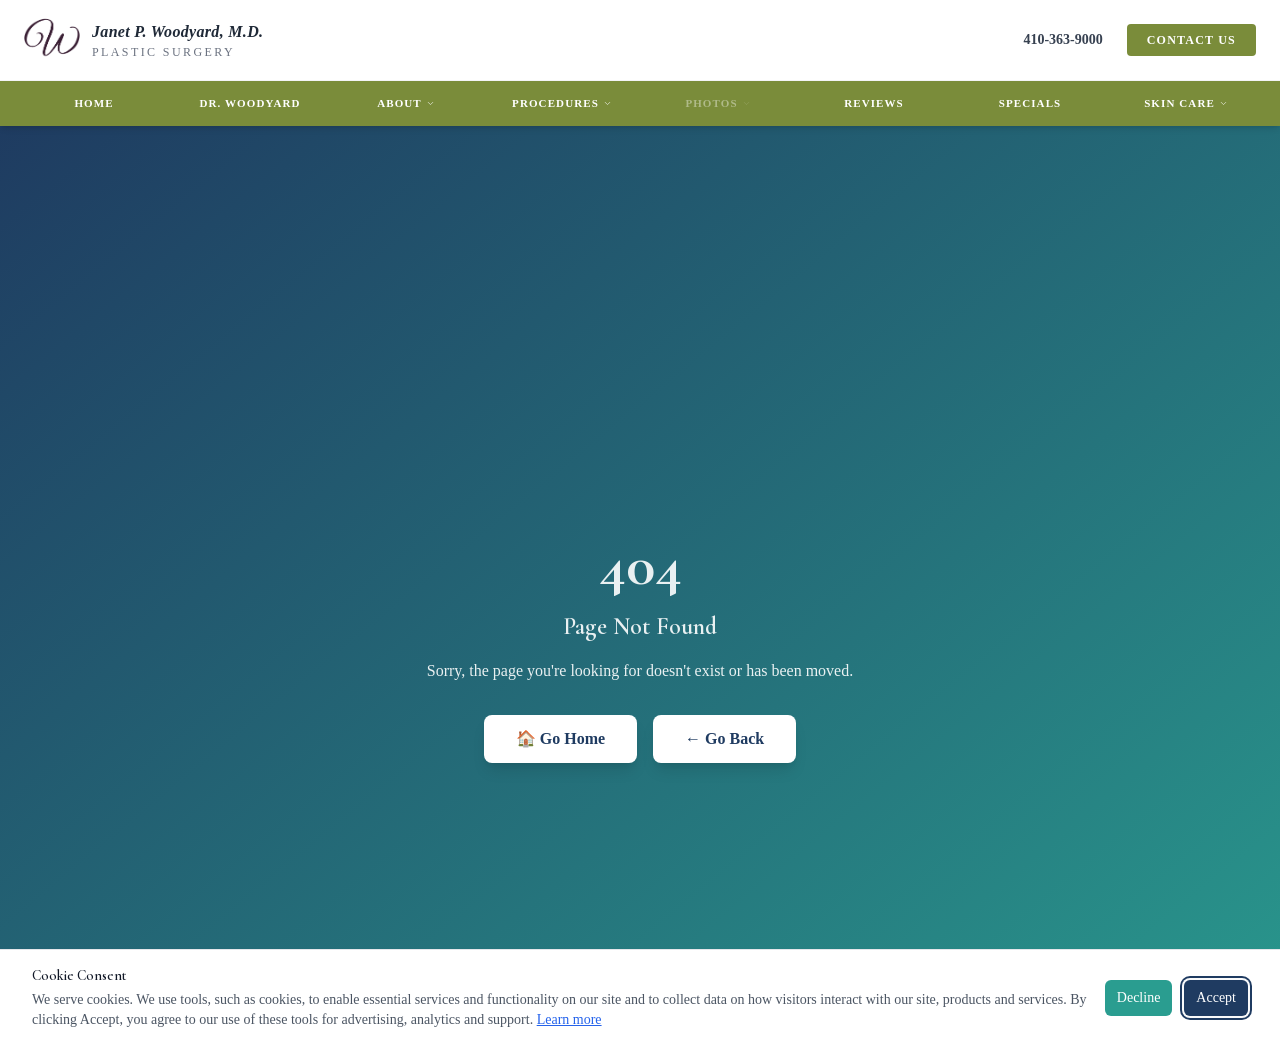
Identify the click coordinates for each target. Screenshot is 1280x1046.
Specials (1030, 103)
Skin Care (1186, 103)
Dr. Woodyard (249, 103)
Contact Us (1191, 40)
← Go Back (724, 738)
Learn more (569, 1019)
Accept (1216, 997)
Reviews (874, 103)
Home (93, 103)
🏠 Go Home (560, 738)
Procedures (562, 103)
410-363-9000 (1062, 39)
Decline (1139, 997)
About (406, 103)
